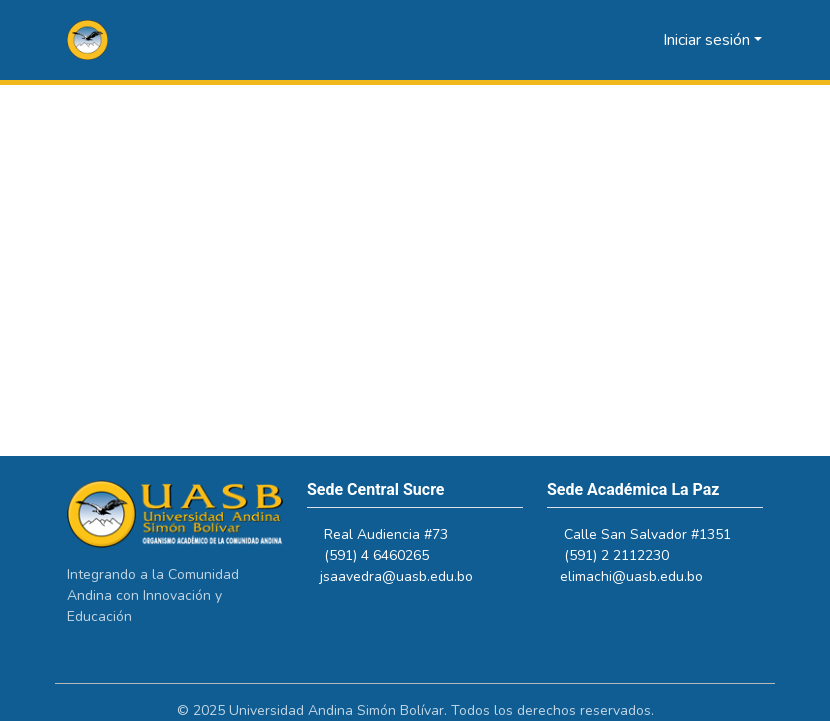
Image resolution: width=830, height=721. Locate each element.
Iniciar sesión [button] (708, 40)
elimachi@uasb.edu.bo (640, 576)
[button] (87, 40)
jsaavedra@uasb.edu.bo (405, 576)
